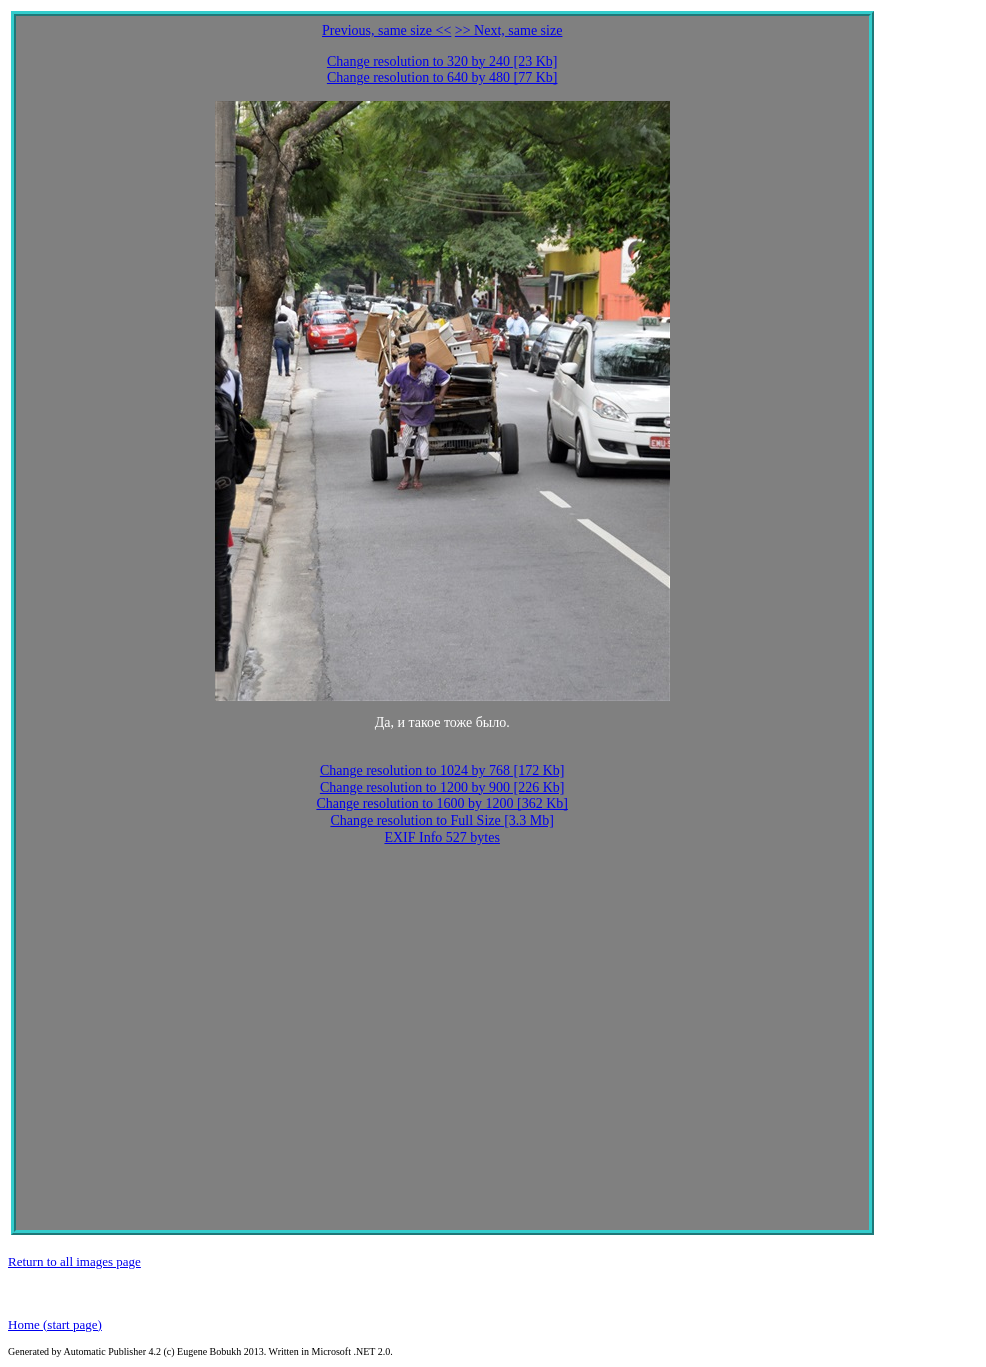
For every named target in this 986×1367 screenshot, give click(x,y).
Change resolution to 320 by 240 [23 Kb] (442, 61)
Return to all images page (74, 1261)
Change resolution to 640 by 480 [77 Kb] (442, 77)
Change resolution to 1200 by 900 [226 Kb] (442, 787)
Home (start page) (55, 1324)
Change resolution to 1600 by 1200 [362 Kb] (442, 803)
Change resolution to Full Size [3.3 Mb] (442, 820)
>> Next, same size (509, 30)
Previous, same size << (386, 30)
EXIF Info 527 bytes (442, 837)
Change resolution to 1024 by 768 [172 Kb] (442, 770)
